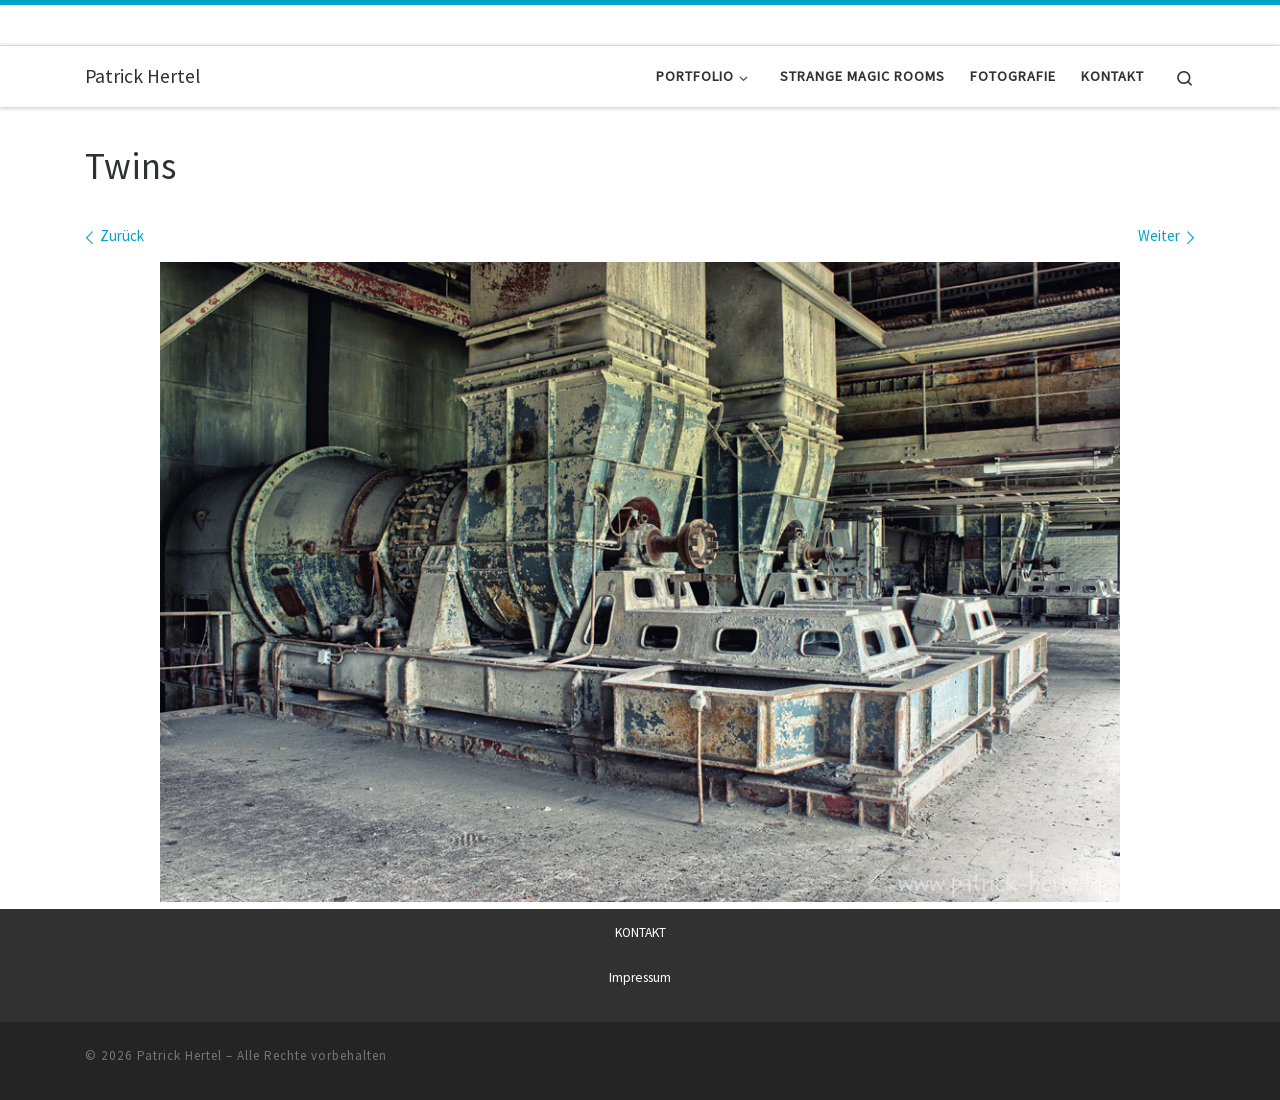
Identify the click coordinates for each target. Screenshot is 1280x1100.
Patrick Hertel (179, 1055)
